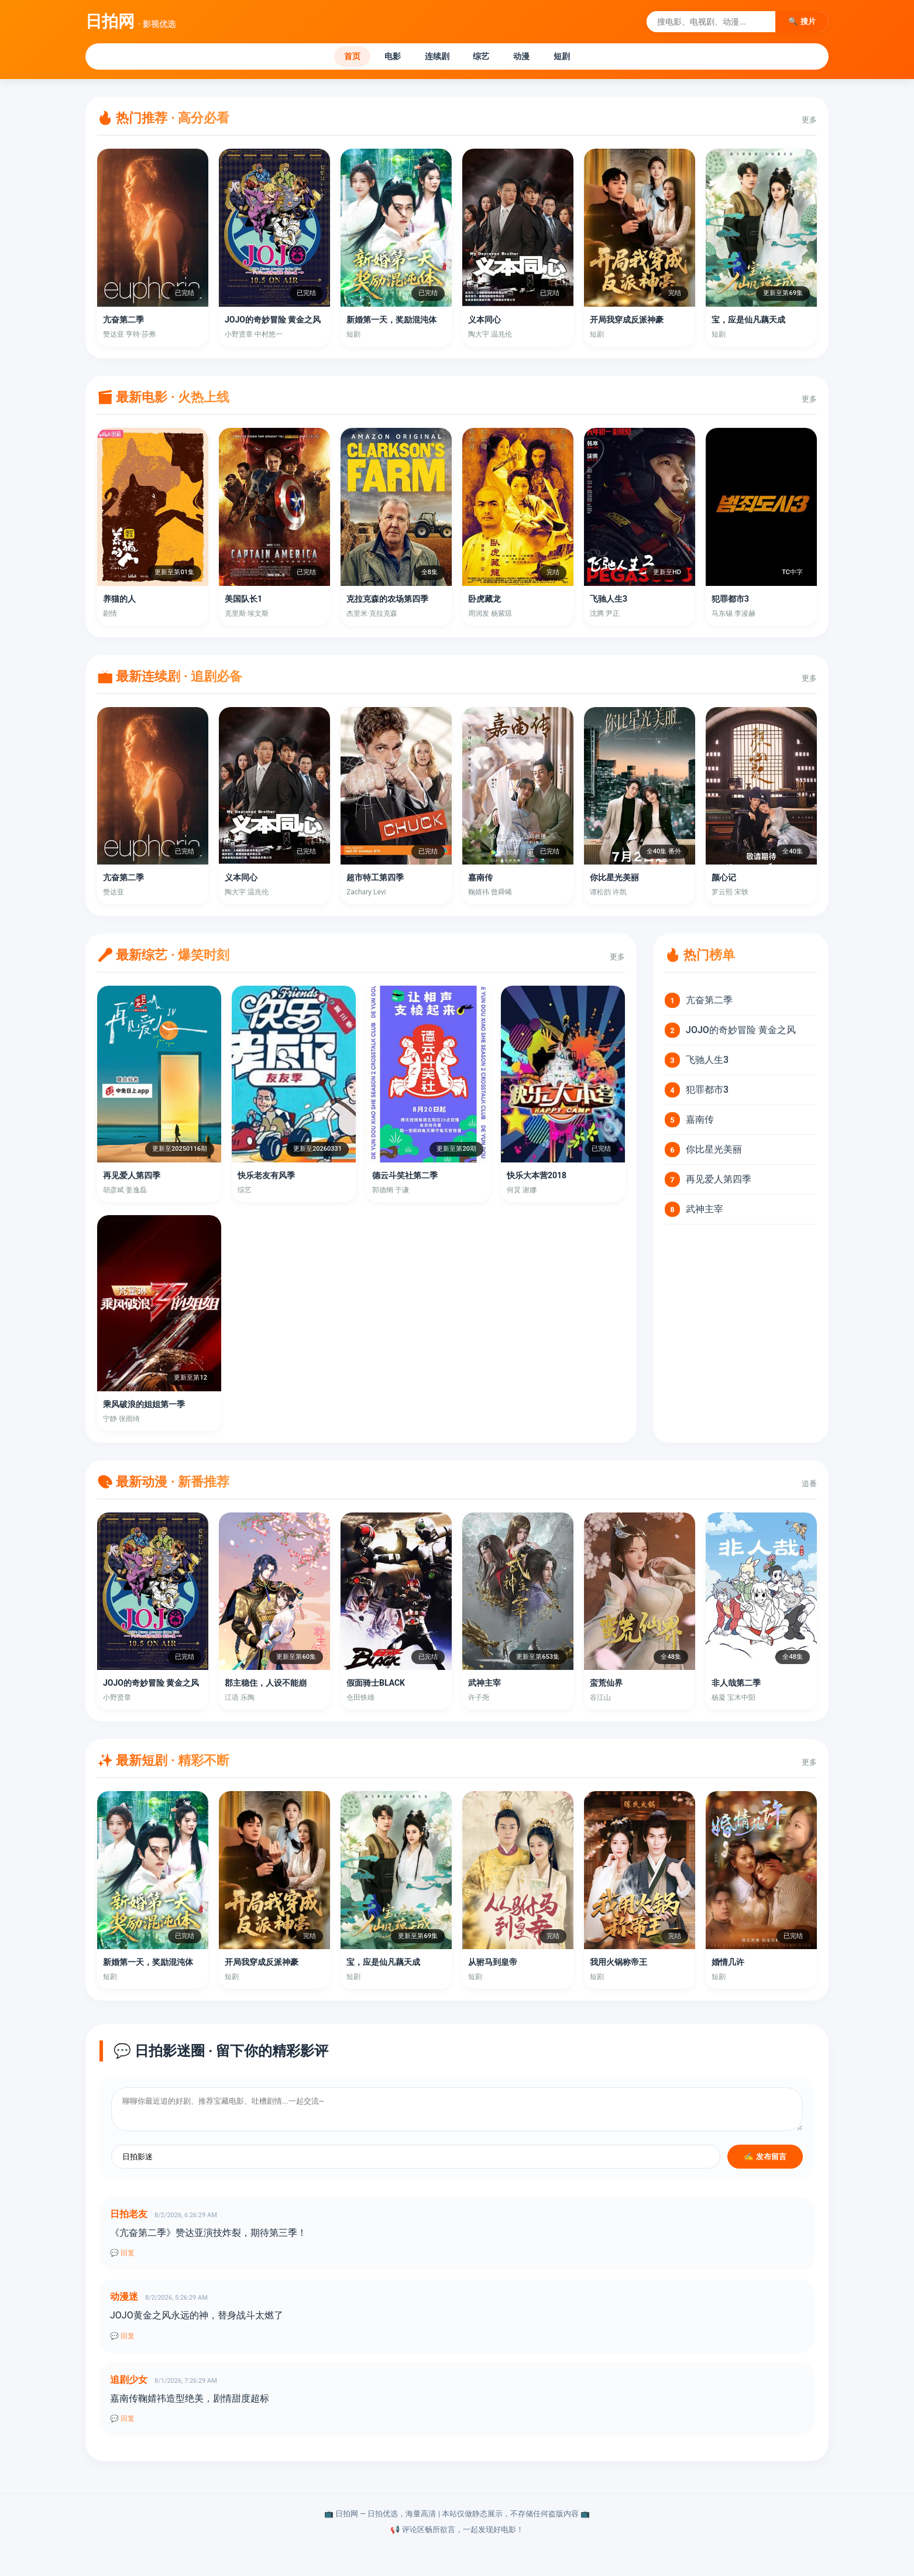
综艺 (485, 57)
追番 (809, 1485)
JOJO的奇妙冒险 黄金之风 (741, 1032)
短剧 (581, 57)
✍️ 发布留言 (765, 2159)
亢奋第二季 (709, 1003)
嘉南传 (700, 1122)
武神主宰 (704, 1211)
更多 (809, 122)
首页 (332, 57)
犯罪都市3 (707, 1092)
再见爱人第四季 (718, 1182)
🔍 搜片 (802, 21)
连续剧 (433, 57)
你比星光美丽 (714, 1152)
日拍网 (130, 21)
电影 (380, 57)
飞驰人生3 (707, 1062)
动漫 (533, 57)
